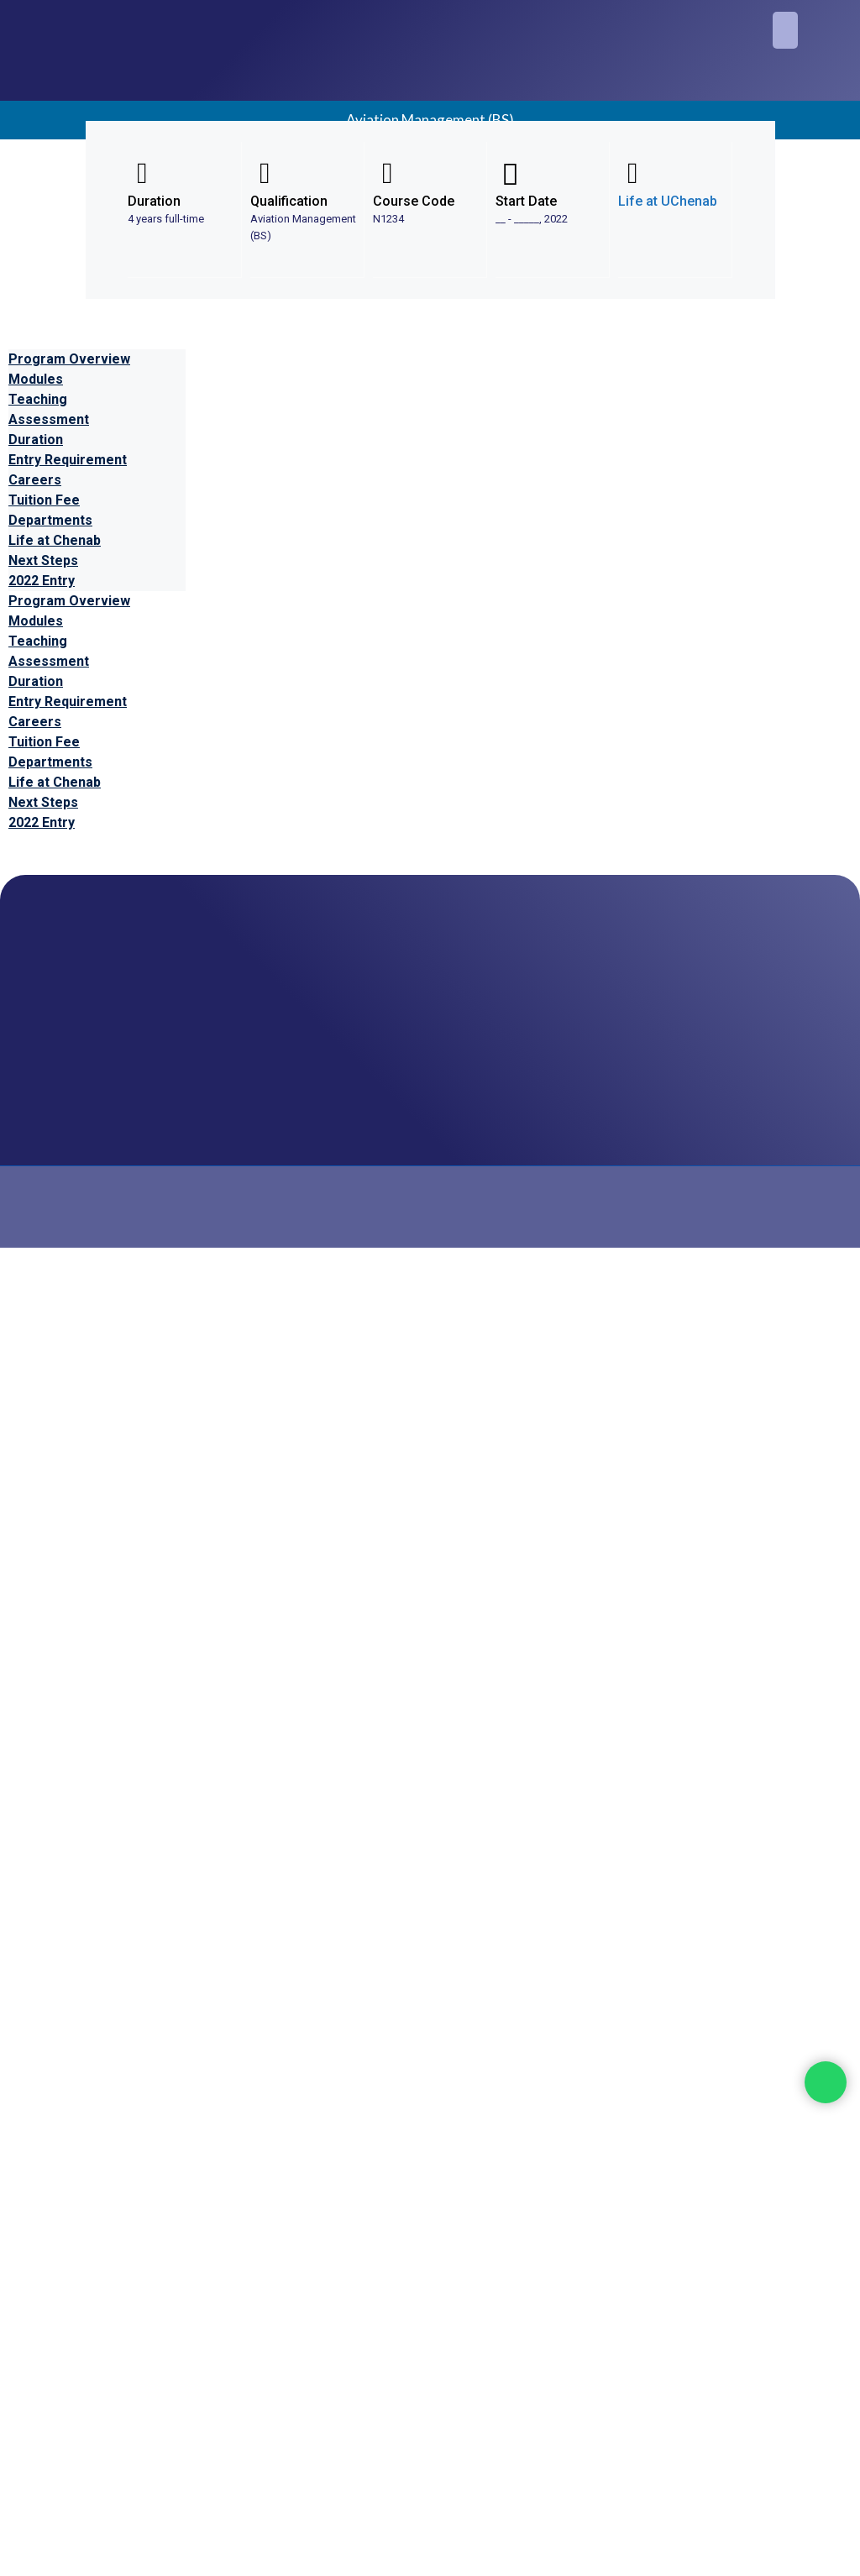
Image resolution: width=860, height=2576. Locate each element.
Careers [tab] (34, 480)
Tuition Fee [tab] (44, 500)
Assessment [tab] (48, 419)
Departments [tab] (50, 520)
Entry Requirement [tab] (67, 460)
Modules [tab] (35, 379)
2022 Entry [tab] (41, 581)
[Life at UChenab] (633, 173)
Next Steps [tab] (43, 560)
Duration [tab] (35, 440)
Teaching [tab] (37, 399)
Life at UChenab (667, 201)
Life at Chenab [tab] (54, 540)
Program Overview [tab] (69, 359)
